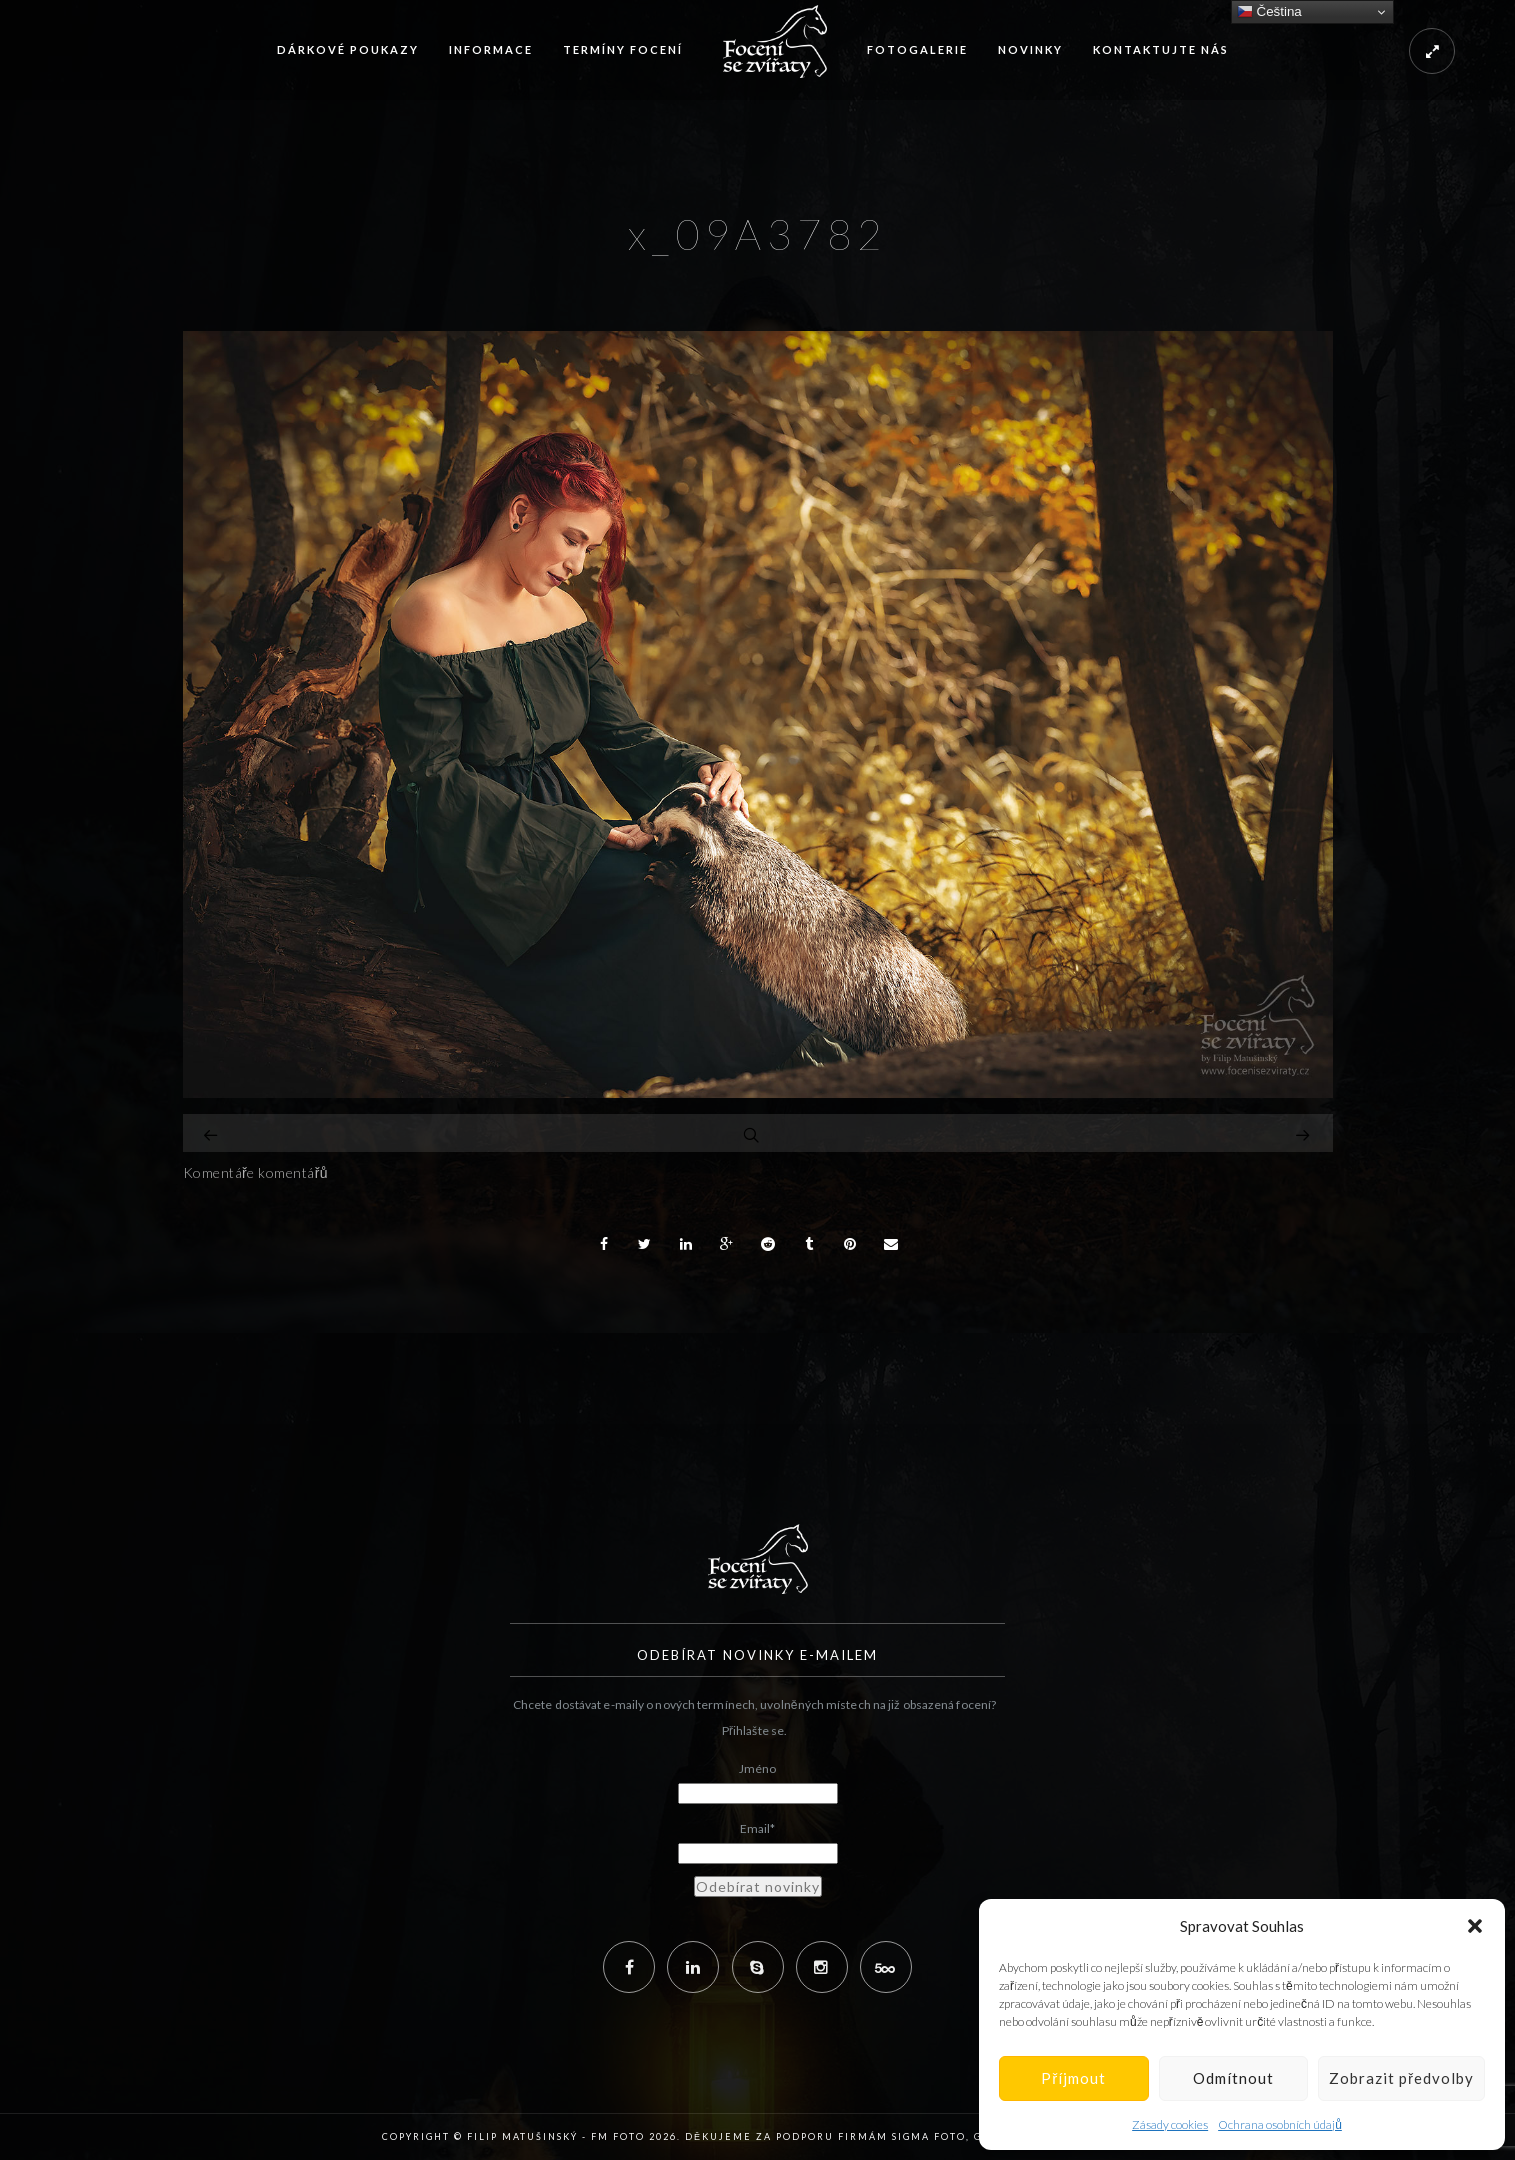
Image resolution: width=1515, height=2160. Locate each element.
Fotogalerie (917, 49)
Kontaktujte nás (1161, 49)
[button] (1475, 1926)
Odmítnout (1233, 2078)
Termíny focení (623, 49)
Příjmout (1073, 2078)
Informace (491, 49)
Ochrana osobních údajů (1280, 2124)
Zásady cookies (1170, 2124)
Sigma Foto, (933, 2136)
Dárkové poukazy (348, 49)
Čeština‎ (1269, 12)
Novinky (1030, 49)
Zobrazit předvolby (1401, 2078)
